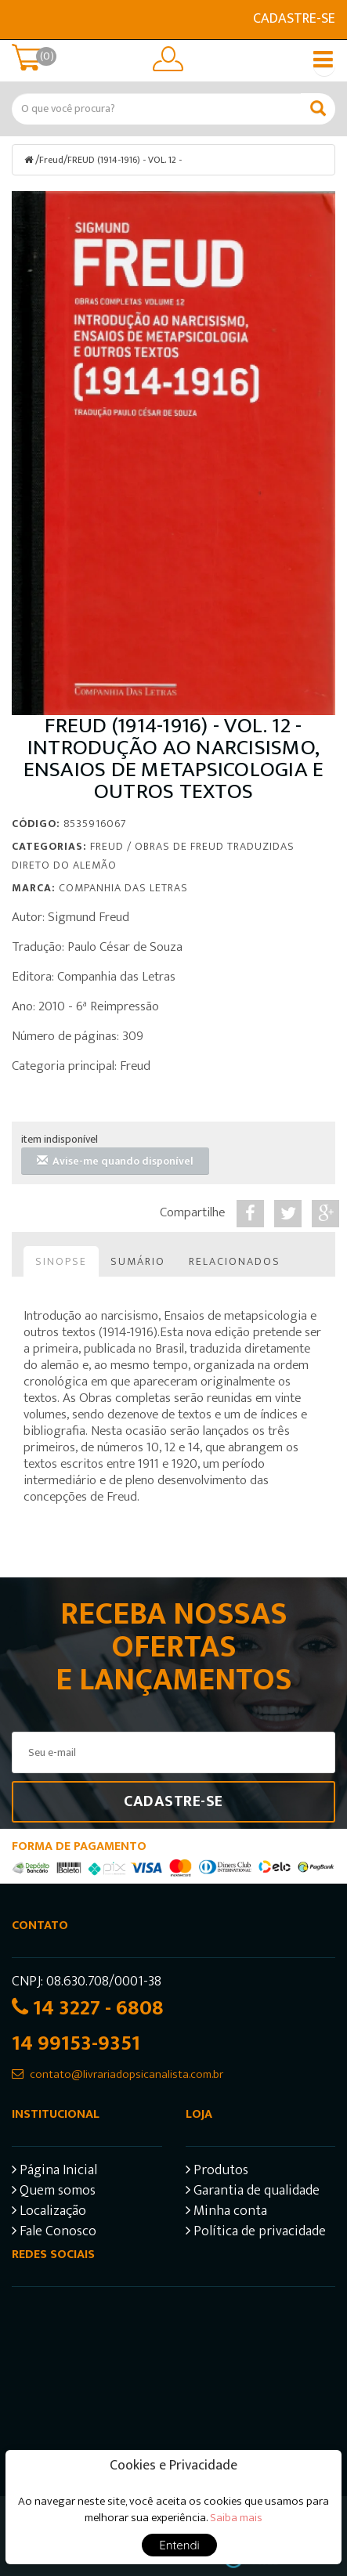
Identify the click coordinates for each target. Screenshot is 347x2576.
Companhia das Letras (123, 888)
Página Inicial (54, 2172)
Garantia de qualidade (253, 2192)
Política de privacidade (256, 2233)
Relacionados (234, 1261)
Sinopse (61, 1261)
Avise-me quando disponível (115, 1161)
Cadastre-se (294, 19)
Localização (49, 2213)
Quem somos (54, 2192)
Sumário (137, 1261)
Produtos (217, 2172)
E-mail (21, 19)
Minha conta (226, 2213)
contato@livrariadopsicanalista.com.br (126, 2074)
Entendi (179, 2545)
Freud (51, 160)
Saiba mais (236, 2517)
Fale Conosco (54, 2233)
